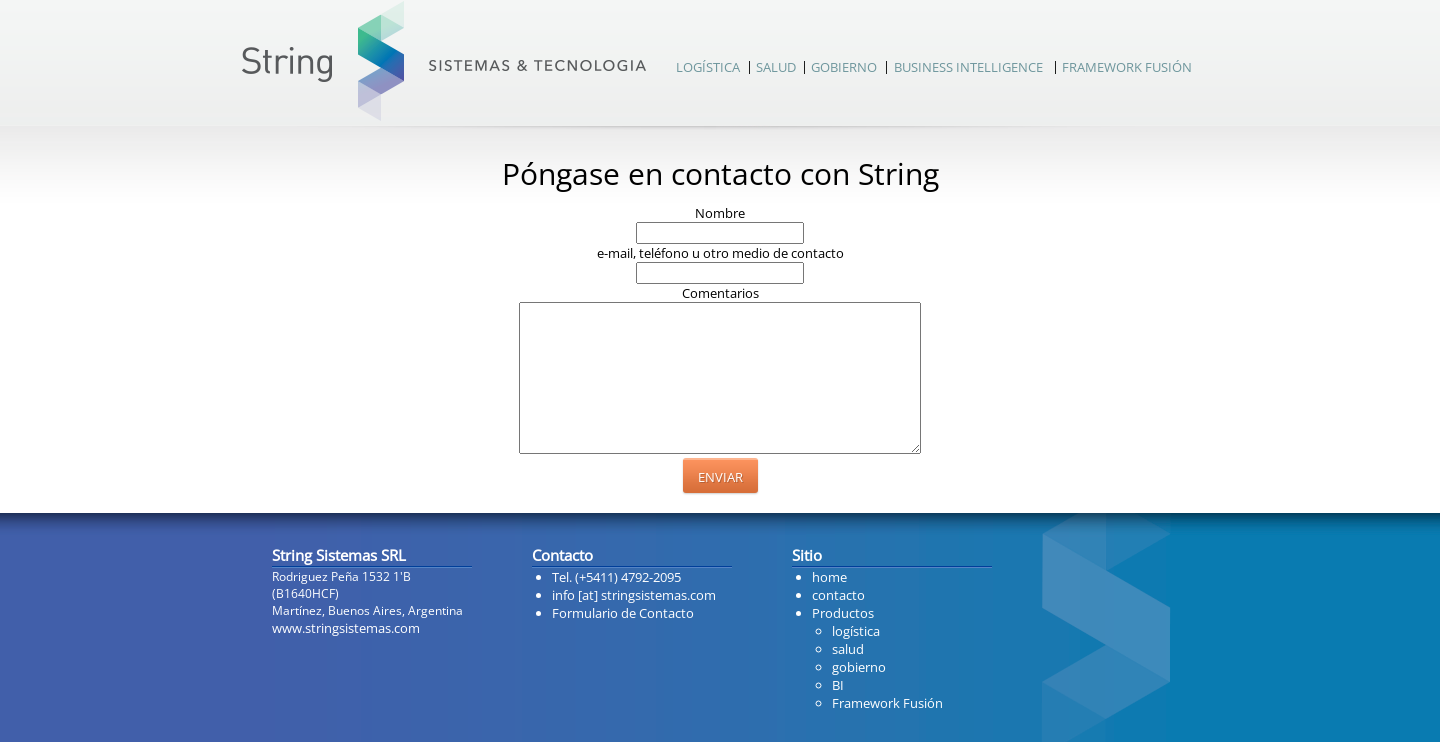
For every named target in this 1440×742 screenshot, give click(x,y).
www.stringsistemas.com (346, 628)
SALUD (776, 67)
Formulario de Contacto (623, 613)
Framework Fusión (887, 703)
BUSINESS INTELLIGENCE (968, 67)
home (829, 577)
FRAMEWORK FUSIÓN (1127, 67)
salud (848, 649)
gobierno (859, 667)
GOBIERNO (844, 67)
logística (856, 631)
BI (838, 685)
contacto (838, 595)
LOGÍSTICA (708, 67)
